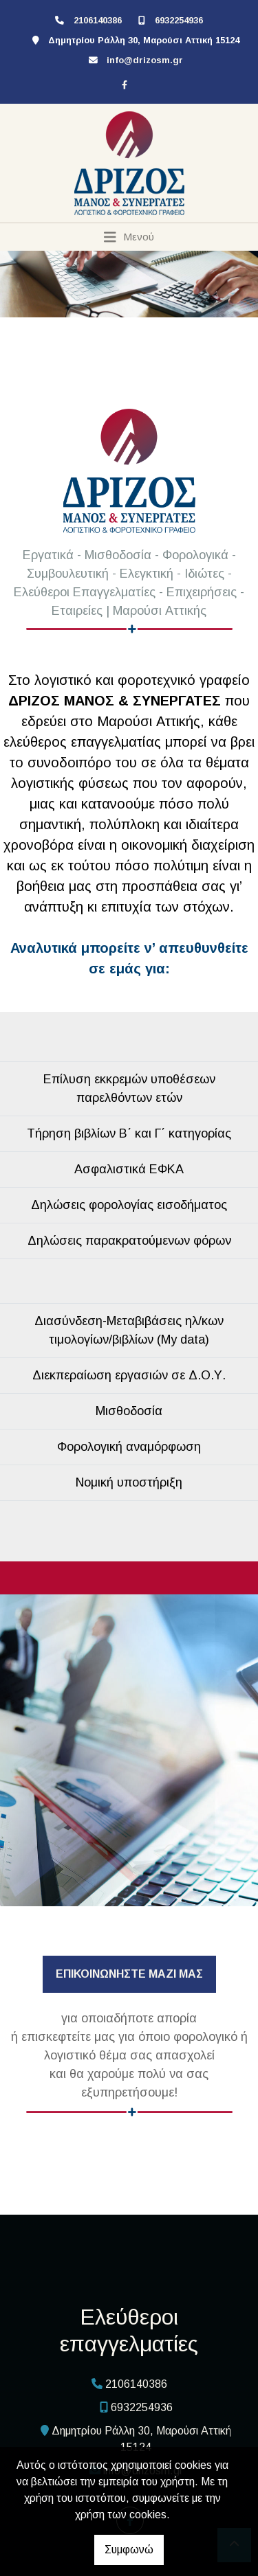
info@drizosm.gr (145, 60)
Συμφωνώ (129, 2549)
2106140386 (98, 20)
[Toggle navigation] (129, 237)
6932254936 (179, 20)
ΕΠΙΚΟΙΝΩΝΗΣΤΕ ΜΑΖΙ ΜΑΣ (129, 1974)
